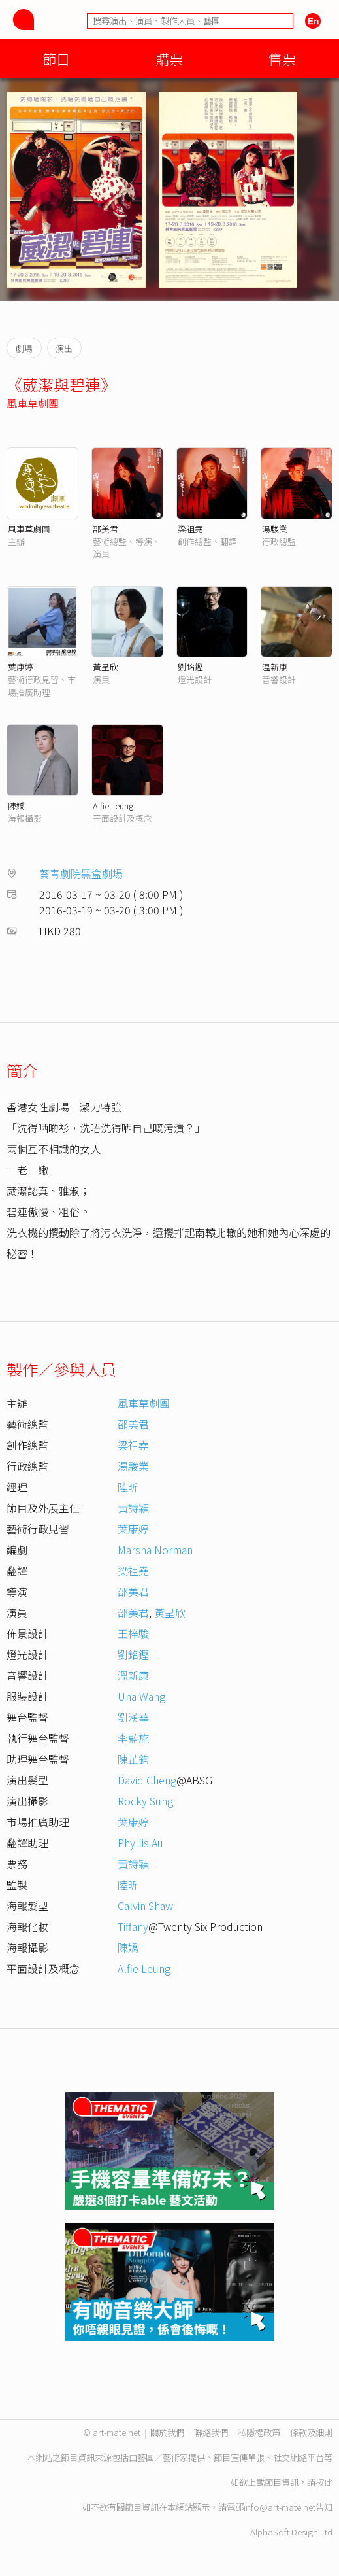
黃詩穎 (133, 1508)
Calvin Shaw (145, 1905)
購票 (169, 58)
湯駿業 (274, 529)
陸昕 (128, 1487)
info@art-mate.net (279, 2507)
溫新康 (133, 1675)
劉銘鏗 (190, 667)
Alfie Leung (113, 805)
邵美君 (105, 529)
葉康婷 (20, 667)
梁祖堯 (190, 529)
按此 (323, 2482)
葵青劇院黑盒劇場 (81, 873)
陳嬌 (16, 805)
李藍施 (133, 1738)
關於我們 (167, 2432)
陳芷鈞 (133, 1759)
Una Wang (141, 1696)
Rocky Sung (145, 1801)
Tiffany (133, 1926)
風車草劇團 (33, 403)
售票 (282, 58)
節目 (56, 58)
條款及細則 (311, 2432)
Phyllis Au (140, 1843)
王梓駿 (133, 1633)
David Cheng (147, 1780)
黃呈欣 (105, 667)
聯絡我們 (211, 2432)
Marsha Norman (155, 1550)
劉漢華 (133, 1717)
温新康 (274, 667)
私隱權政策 (259, 2432)
